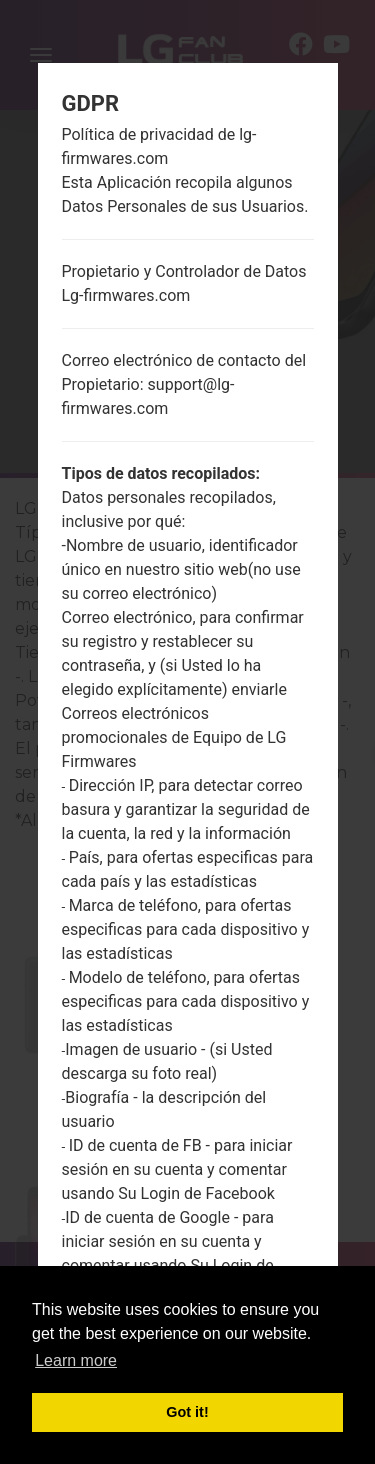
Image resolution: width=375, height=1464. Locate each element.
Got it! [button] (187, 1412)
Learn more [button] (76, 1360)
